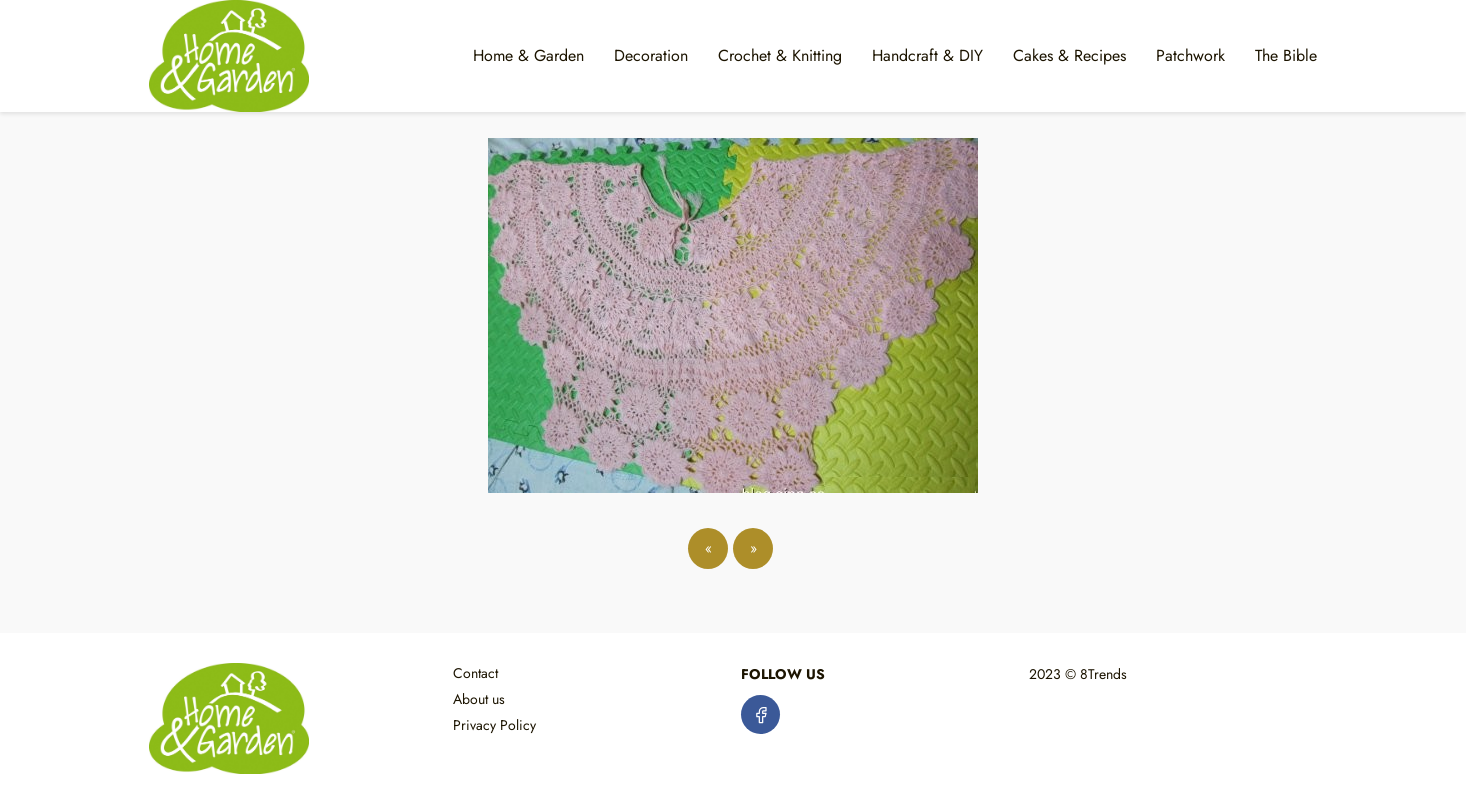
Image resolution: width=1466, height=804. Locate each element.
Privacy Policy (494, 725)
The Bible (1286, 55)
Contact (475, 673)
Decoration (651, 55)
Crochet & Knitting (780, 55)
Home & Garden (528, 55)
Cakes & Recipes (1069, 55)
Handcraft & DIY (927, 55)
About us (479, 699)
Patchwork (1190, 55)
